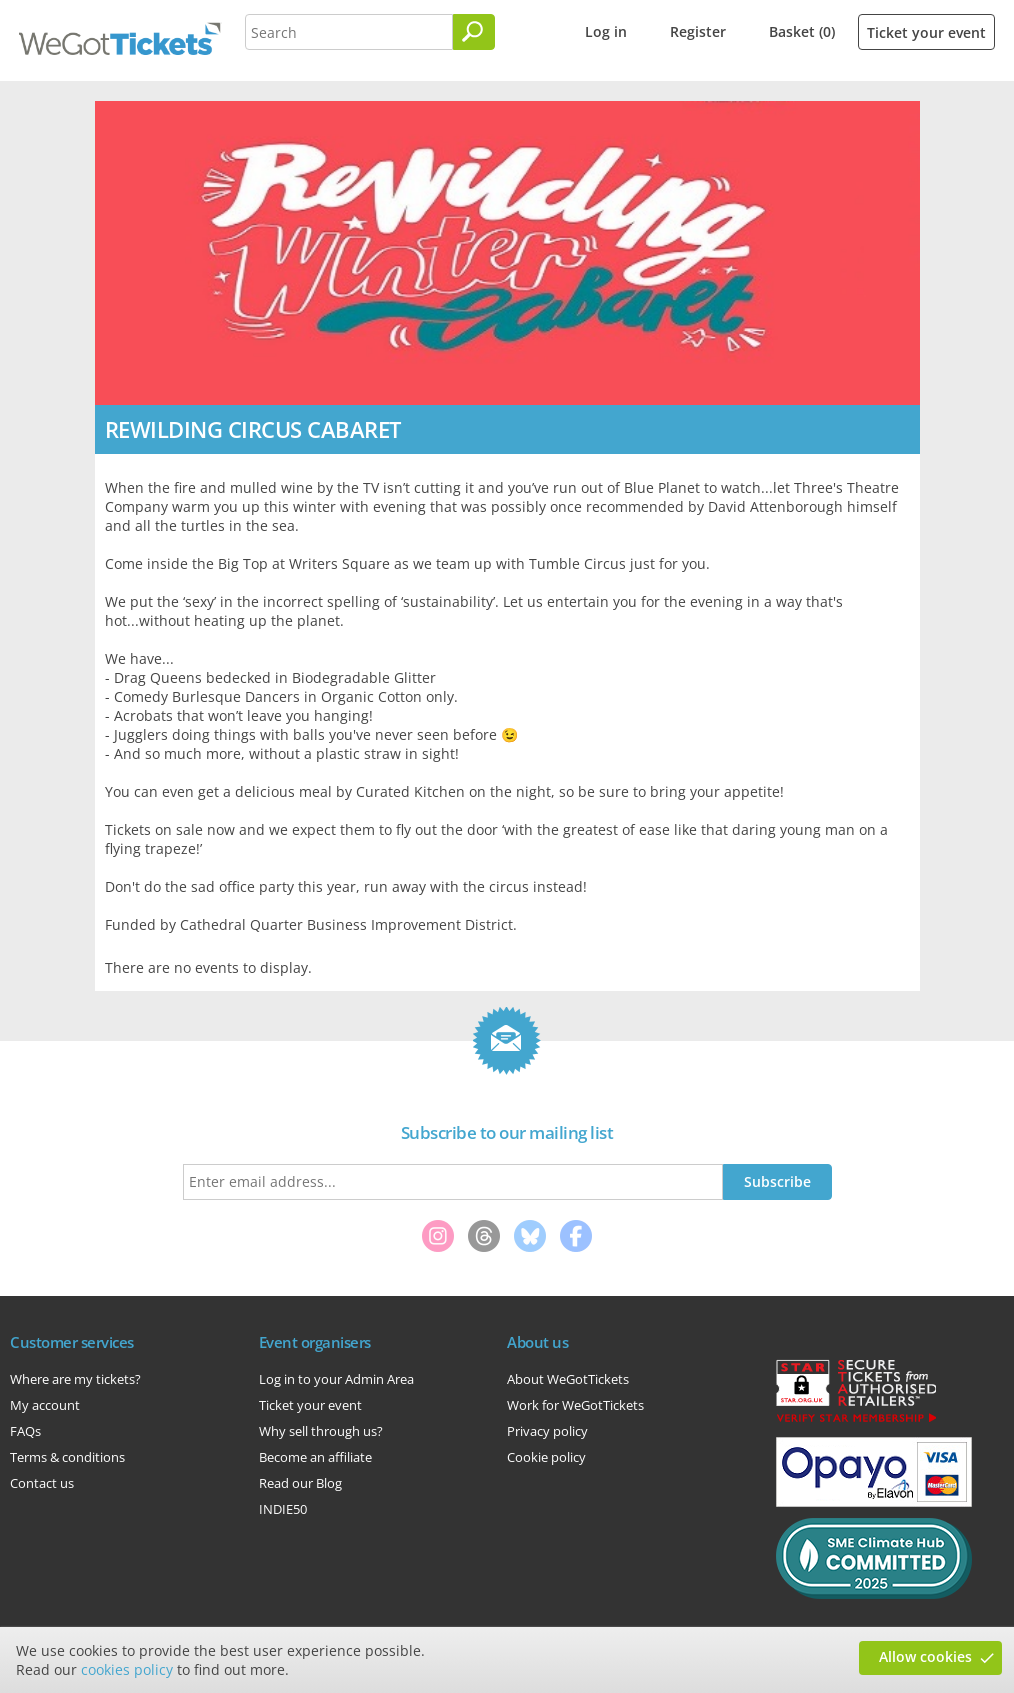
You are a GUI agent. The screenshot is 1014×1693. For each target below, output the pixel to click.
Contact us (42, 1483)
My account (45, 1405)
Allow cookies (925, 1656)
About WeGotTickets (568, 1379)
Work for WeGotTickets (575, 1405)
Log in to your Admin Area (336, 1379)
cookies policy (127, 1669)
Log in (606, 31)
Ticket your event (926, 32)
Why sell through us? (321, 1431)
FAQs (25, 1431)
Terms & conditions (67, 1457)
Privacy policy (547, 1431)
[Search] (474, 32)
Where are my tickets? (75, 1379)
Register (698, 31)
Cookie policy (546, 1457)
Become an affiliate (315, 1457)
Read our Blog (300, 1483)
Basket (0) (802, 31)
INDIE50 (283, 1509)
